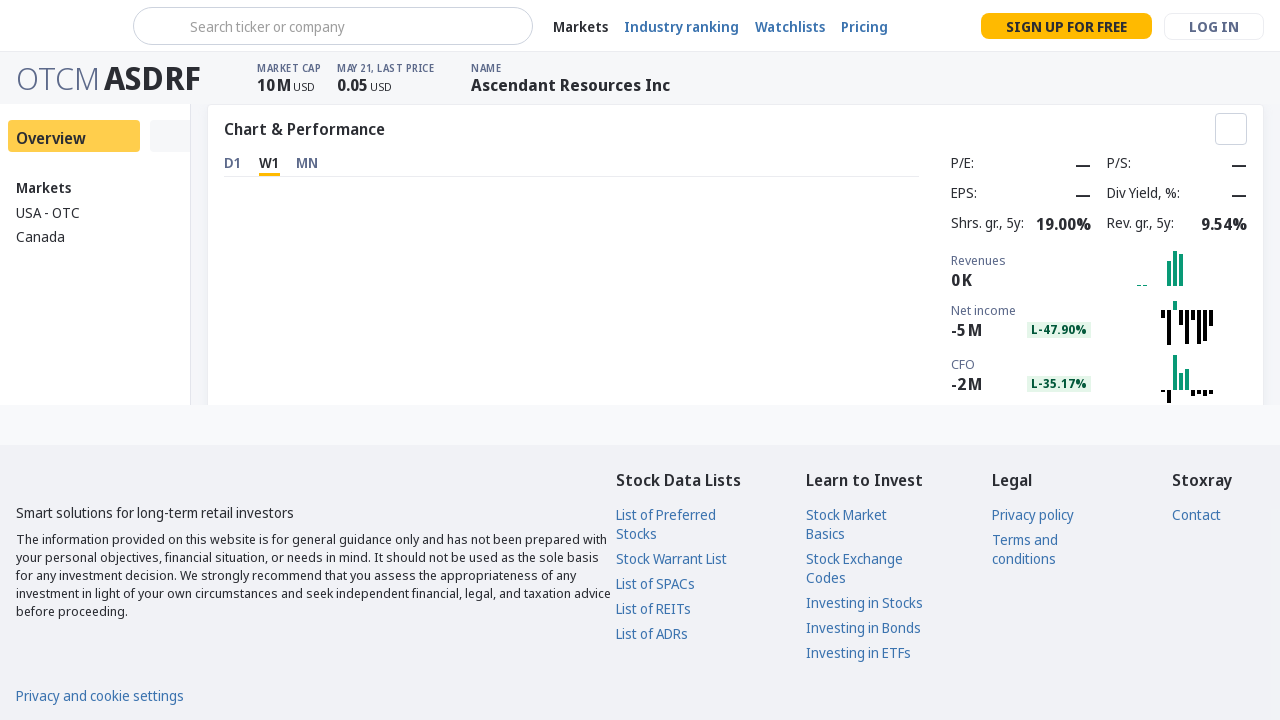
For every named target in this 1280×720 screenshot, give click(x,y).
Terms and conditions (1025, 549)
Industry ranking (681, 26)
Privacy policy (1033, 514)
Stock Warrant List (671, 558)
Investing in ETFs (858, 652)
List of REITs (653, 608)
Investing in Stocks (864, 602)
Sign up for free (1066, 26)
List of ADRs (652, 633)
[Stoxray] (64, 26)
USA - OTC (48, 212)
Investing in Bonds (863, 627)
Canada (40, 236)
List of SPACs (655, 583)
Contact (1196, 514)
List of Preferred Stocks (666, 524)
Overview (51, 138)
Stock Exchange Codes (854, 568)
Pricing (864, 26)
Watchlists (790, 26)
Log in (1214, 26)
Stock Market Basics (846, 524)
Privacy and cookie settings (100, 695)
